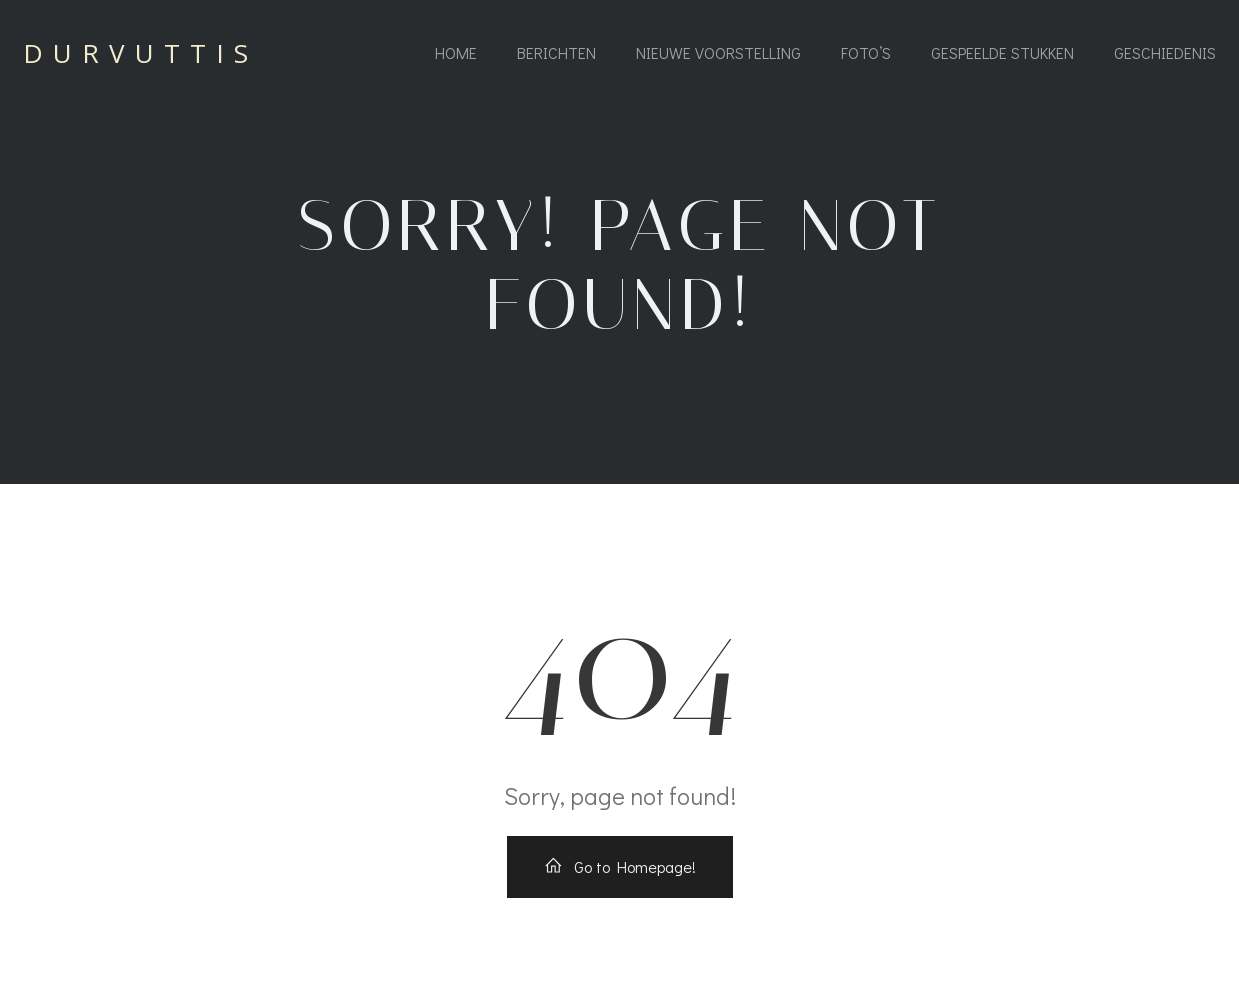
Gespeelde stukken (1002, 52)
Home (456, 52)
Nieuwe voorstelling (718, 52)
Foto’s (866, 52)
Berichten (556, 52)
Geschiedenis (1165, 52)
